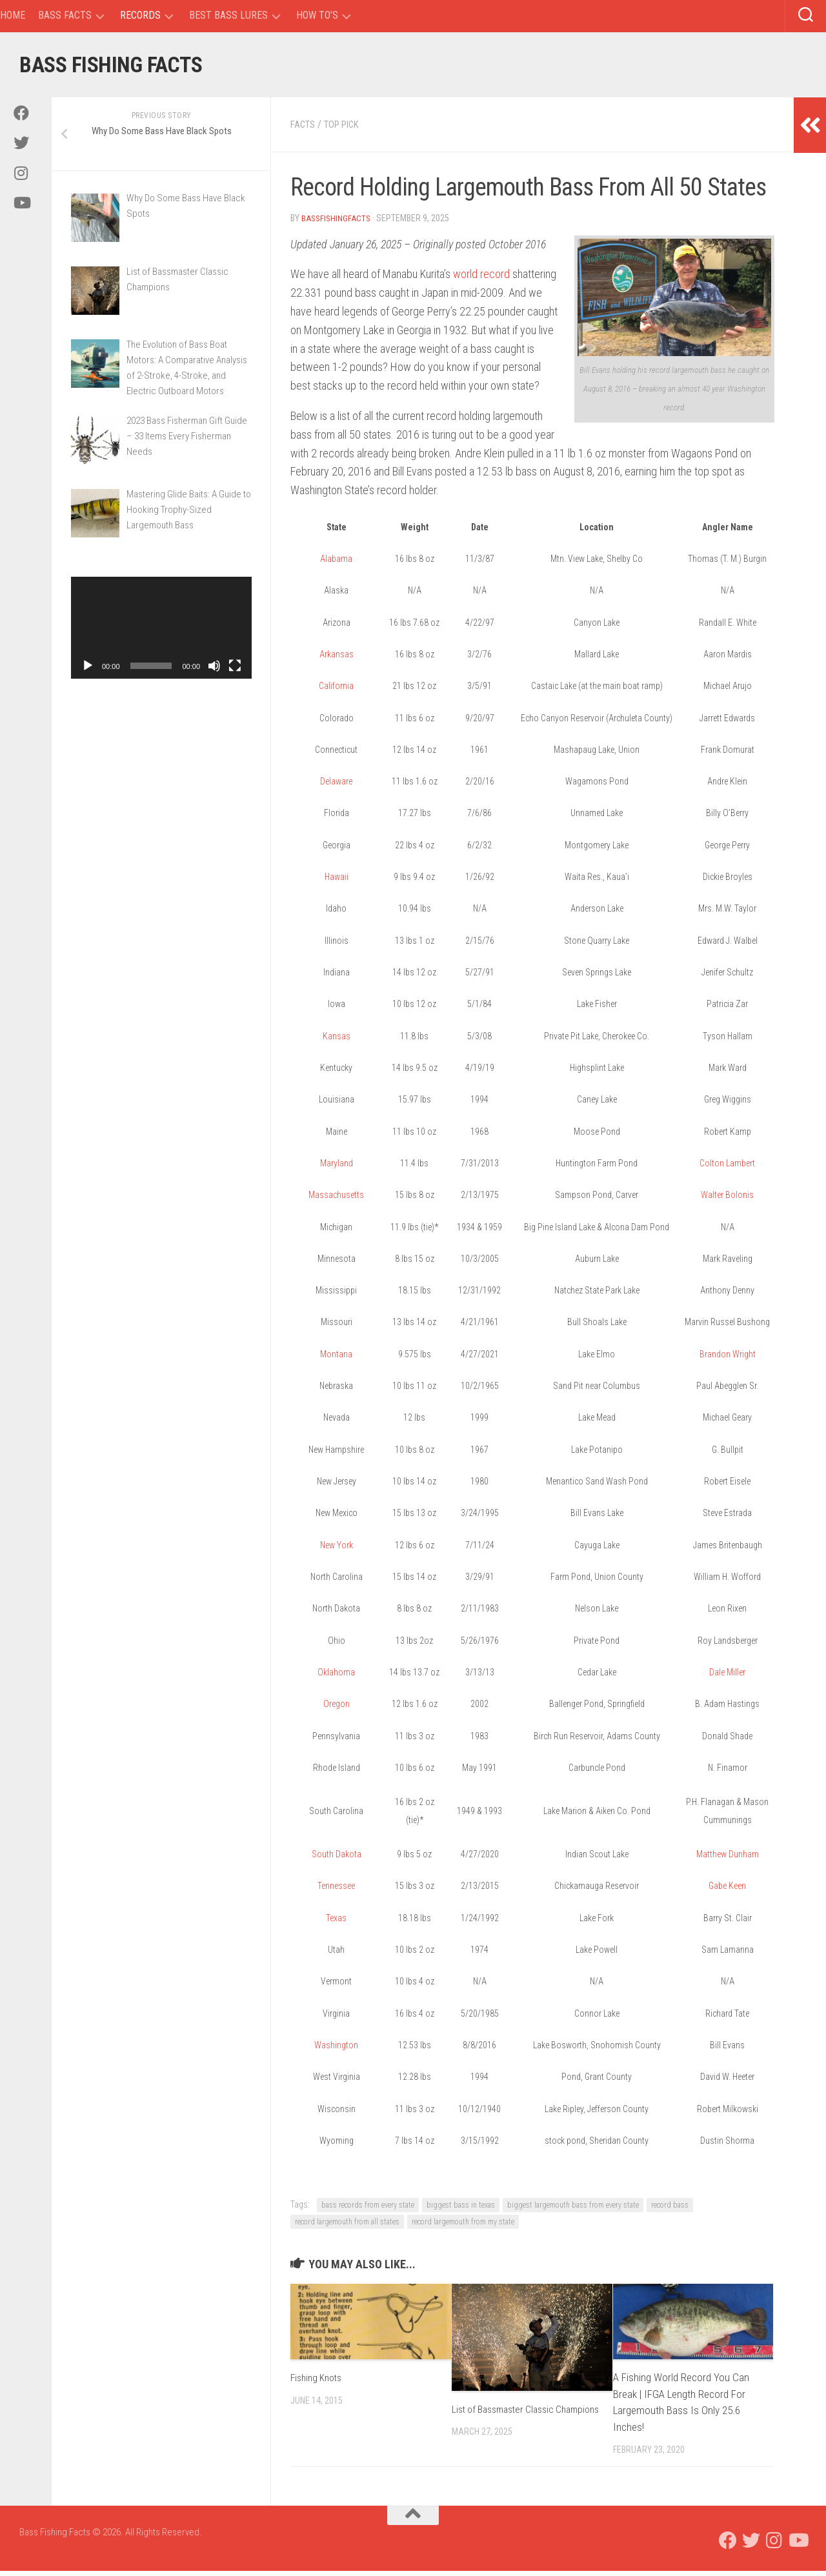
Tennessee (336, 1891)
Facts (304, 130)
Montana (336, 1359)
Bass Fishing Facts (134, 67)
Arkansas (336, 659)
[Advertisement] (161, 910)
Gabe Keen (727, 1891)
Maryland (336, 1168)
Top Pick (347, 130)
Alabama (336, 564)
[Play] (87, 671)
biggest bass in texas (461, 2210)
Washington (336, 2050)
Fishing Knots (319, 2382)
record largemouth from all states (347, 2227)
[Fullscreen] (234, 671)
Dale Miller (727, 1677)
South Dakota (336, 1859)
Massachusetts (336, 1200)
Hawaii (336, 882)
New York (336, 1549)
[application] (161, 633)
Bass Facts (65, 15)
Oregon (336, 1709)
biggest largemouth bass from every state (573, 2210)
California (336, 691)
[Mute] (214, 671)
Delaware (336, 786)
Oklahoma (336, 1677)
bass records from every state (367, 2210)
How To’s (317, 15)
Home (12, 15)
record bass (670, 2210)
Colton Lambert (727, 1168)
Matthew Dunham (727, 1859)
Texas (336, 1923)
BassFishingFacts (337, 223)
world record (481, 279)
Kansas (336, 1040)
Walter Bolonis (727, 1200)
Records (140, 15)
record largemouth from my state (463, 2227)
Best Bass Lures (228, 15)
